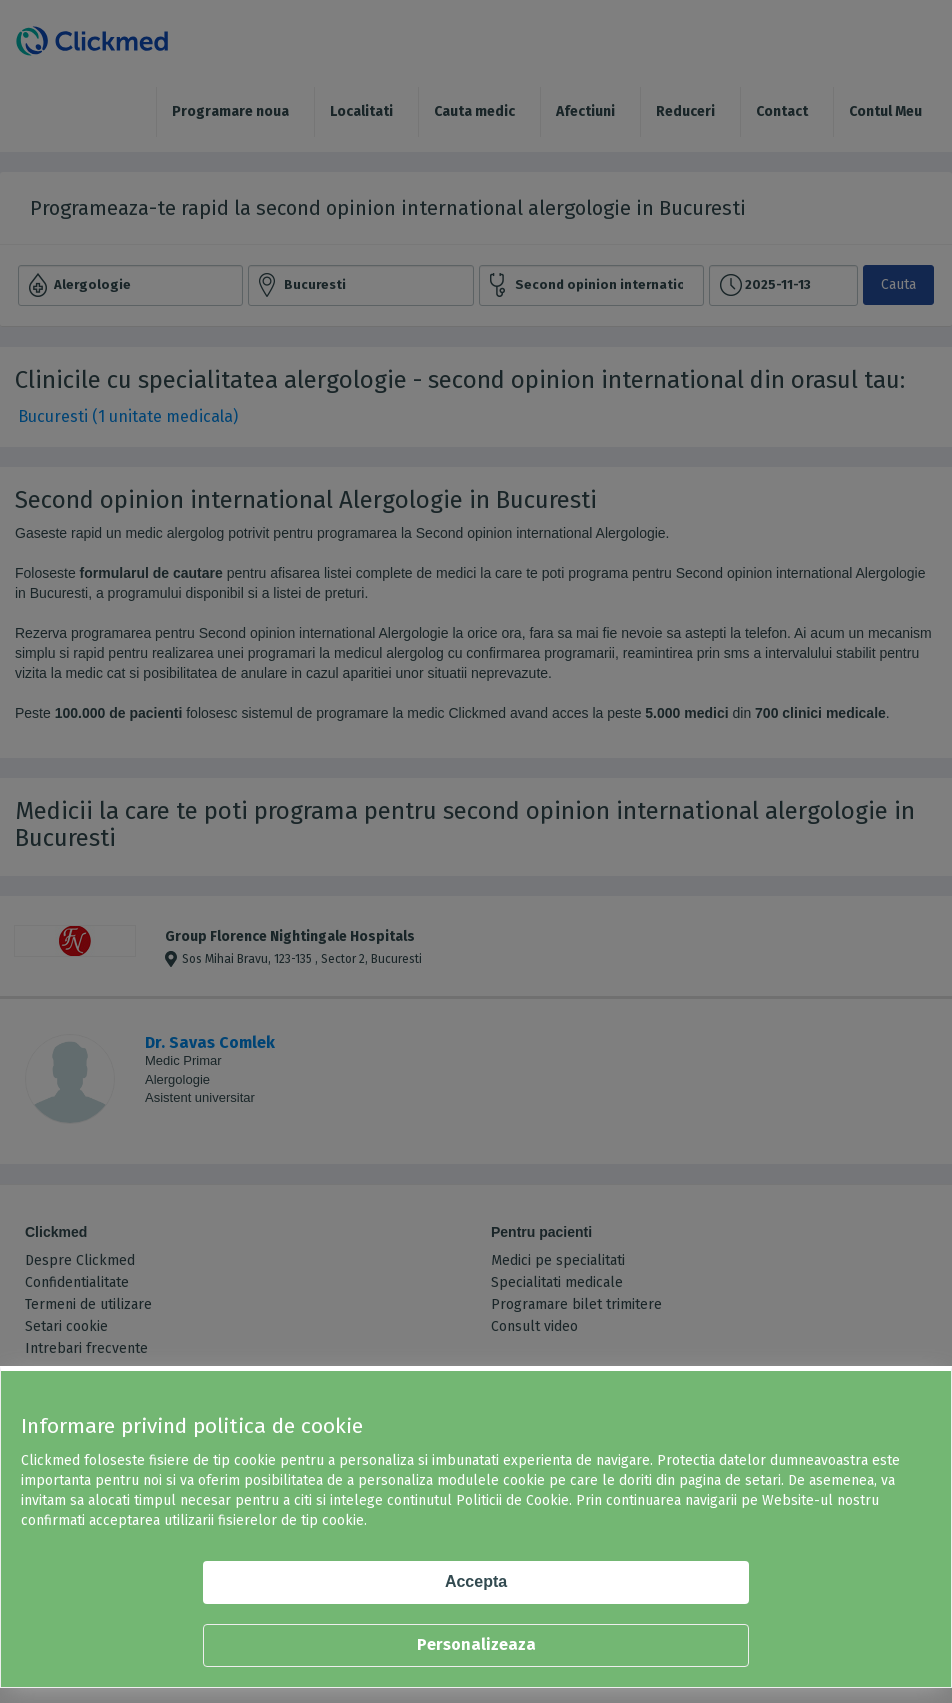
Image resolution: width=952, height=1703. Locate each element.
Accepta (476, 1581)
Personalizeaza (476, 1644)
